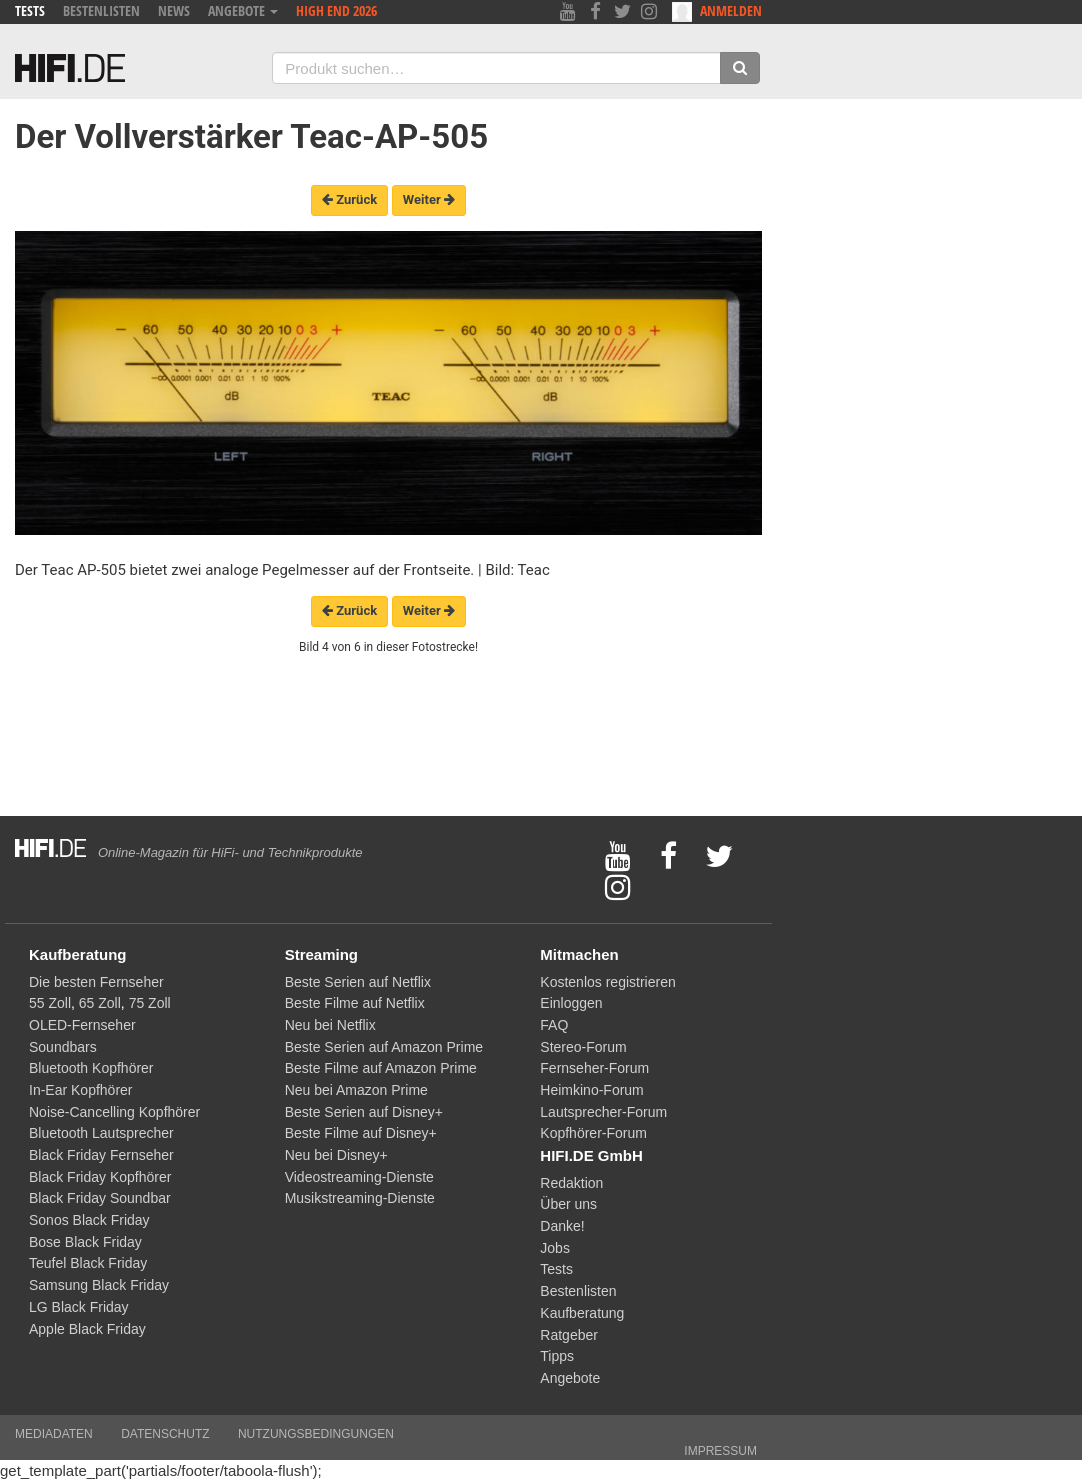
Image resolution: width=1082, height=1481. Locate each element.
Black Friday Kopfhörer (100, 1177)
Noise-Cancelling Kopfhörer (114, 1112)
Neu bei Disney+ (336, 1155)
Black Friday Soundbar (100, 1198)
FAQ (554, 1025)
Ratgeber (569, 1335)
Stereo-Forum (583, 1047)
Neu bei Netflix (330, 1025)
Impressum (720, 1451)
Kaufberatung (582, 1313)
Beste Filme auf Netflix (355, 1003)
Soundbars (63, 1047)
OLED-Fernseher (82, 1025)
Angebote (243, 10)
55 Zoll (50, 1003)
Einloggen (571, 1003)
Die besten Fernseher (96, 982)
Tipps (557, 1356)
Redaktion (571, 1183)
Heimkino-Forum (591, 1090)
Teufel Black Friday (88, 1263)
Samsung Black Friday (99, 1285)
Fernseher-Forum (594, 1068)
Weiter (429, 199)
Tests (30, 10)
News (174, 10)
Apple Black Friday (87, 1329)
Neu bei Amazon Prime (356, 1090)
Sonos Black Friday (89, 1220)
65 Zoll (100, 1003)
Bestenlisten (101, 10)
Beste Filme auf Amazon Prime (381, 1068)
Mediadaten (54, 1434)
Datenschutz (165, 1434)
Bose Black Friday (85, 1242)
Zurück (349, 199)
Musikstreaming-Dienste (360, 1198)
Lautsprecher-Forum (603, 1112)
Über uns (568, 1204)
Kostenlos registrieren (607, 982)
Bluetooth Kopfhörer (91, 1068)
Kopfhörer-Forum (593, 1133)
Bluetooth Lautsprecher (101, 1133)
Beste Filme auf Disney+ (361, 1133)
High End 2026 (336, 10)
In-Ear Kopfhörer (81, 1090)
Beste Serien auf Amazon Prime (384, 1047)
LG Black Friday (79, 1307)
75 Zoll (150, 1003)
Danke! (562, 1226)
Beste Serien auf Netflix (358, 982)
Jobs (555, 1248)
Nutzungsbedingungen (316, 1434)
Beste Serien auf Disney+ (364, 1112)
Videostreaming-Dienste (359, 1177)
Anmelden (717, 11)
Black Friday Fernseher (101, 1155)
